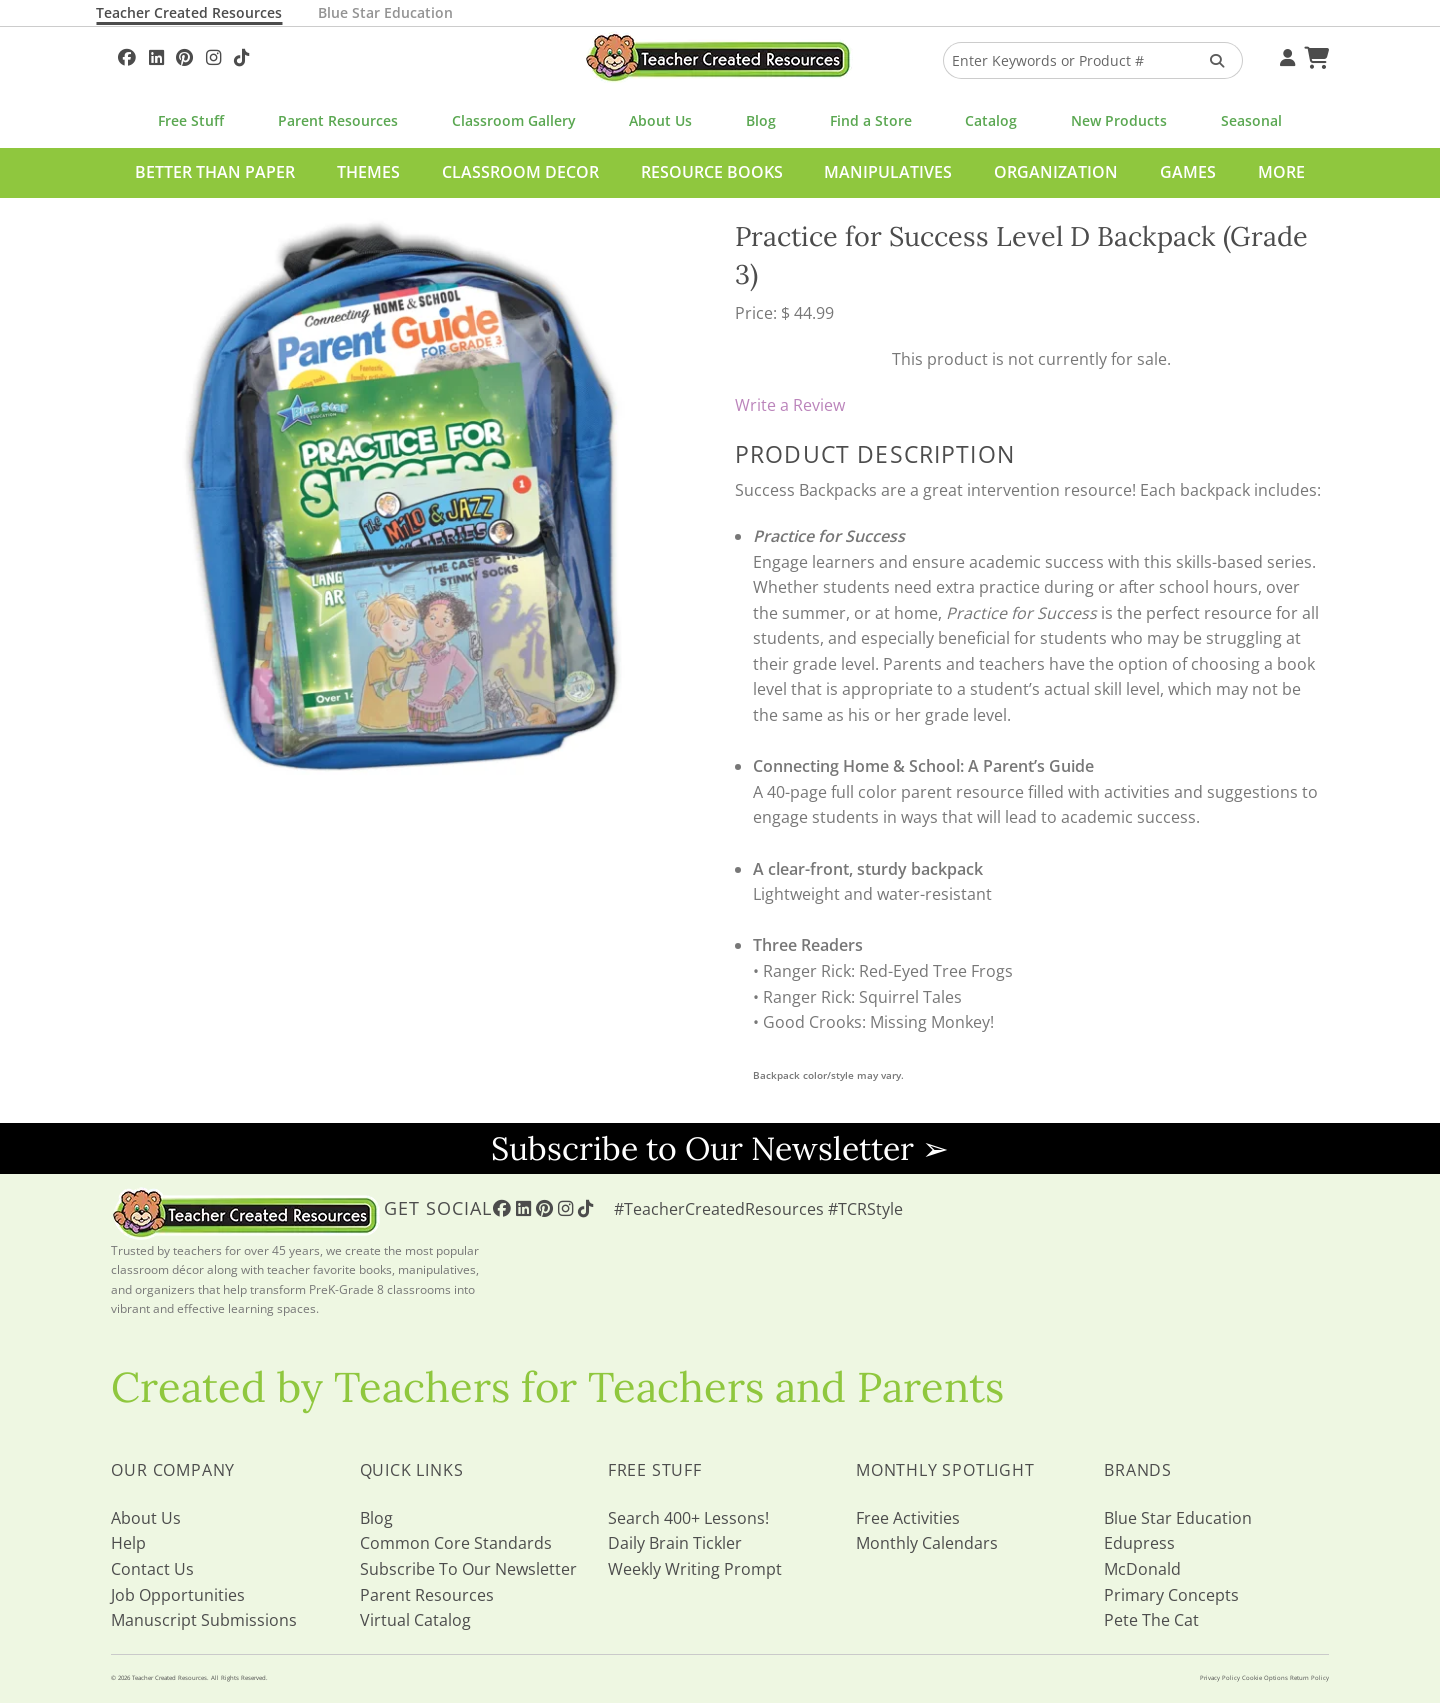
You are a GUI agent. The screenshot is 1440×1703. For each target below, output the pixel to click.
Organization (1056, 172)
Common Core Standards (456, 1543)
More (1281, 172)
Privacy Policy (1220, 1678)
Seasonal (1251, 120)
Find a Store (871, 120)
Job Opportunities (178, 1595)
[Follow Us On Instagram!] (213, 55)
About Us (660, 120)
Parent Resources (338, 120)
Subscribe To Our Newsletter (468, 1569)
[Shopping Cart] (1314, 55)
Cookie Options (1265, 1678)
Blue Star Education (385, 12)
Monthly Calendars (927, 1543)
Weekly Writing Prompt (695, 1569)
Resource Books (712, 172)
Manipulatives (888, 172)
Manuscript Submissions (204, 1620)
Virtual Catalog (415, 1620)
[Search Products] (1210, 60)
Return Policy (1309, 1678)
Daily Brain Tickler (675, 1543)
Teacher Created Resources (189, 12)
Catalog (991, 120)
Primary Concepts (1171, 1595)
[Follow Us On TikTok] (241, 55)
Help (128, 1543)
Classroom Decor (520, 172)
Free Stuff (191, 120)
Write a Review (790, 405)
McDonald (1142, 1569)
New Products (1119, 120)
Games (1188, 172)
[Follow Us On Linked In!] (156, 55)
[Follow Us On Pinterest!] (184, 55)
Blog (761, 120)
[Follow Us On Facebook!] (127, 55)
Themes (368, 172)
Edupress (1139, 1543)
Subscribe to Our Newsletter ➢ (720, 1148)
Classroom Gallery (514, 120)
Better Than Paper (215, 172)
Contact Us (152, 1569)
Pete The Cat (1151, 1620)
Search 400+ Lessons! (688, 1518)
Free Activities (908, 1518)
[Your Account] (1285, 55)
